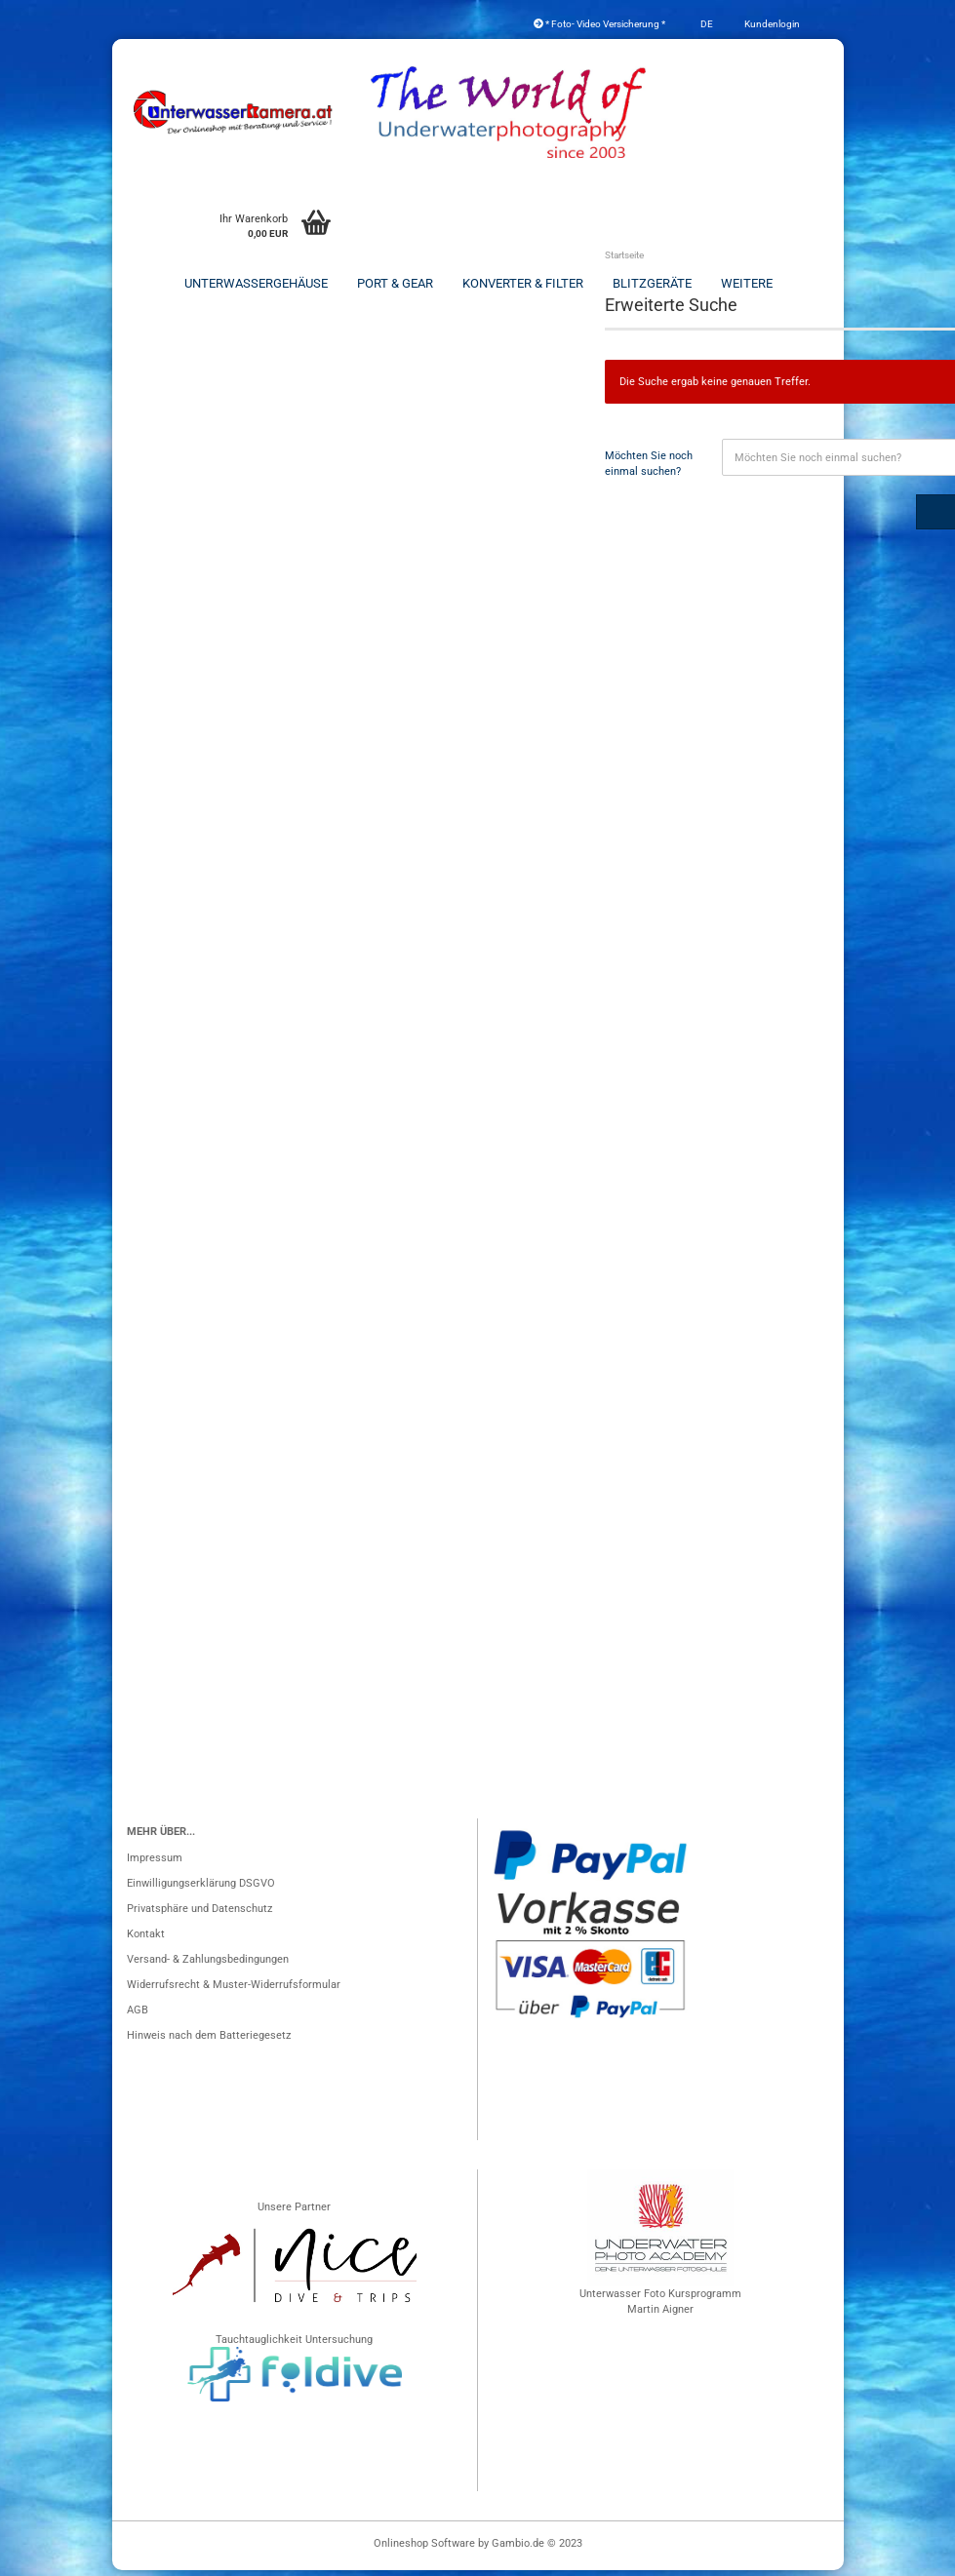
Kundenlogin (771, 24)
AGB (137, 2016)
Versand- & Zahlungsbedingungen (208, 1965)
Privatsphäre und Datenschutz (199, 1914)
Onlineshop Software (424, 2549)
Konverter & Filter (522, 283)
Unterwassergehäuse (256, 283)
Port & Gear (395, 283)
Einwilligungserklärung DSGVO (201, 1889)
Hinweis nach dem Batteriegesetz (209, 2041)
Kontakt (146, 1939)
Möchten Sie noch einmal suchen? (649, 469)
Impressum (154, 1863)
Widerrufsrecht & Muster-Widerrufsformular (233, 1990)
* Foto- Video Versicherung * (599, 24)
